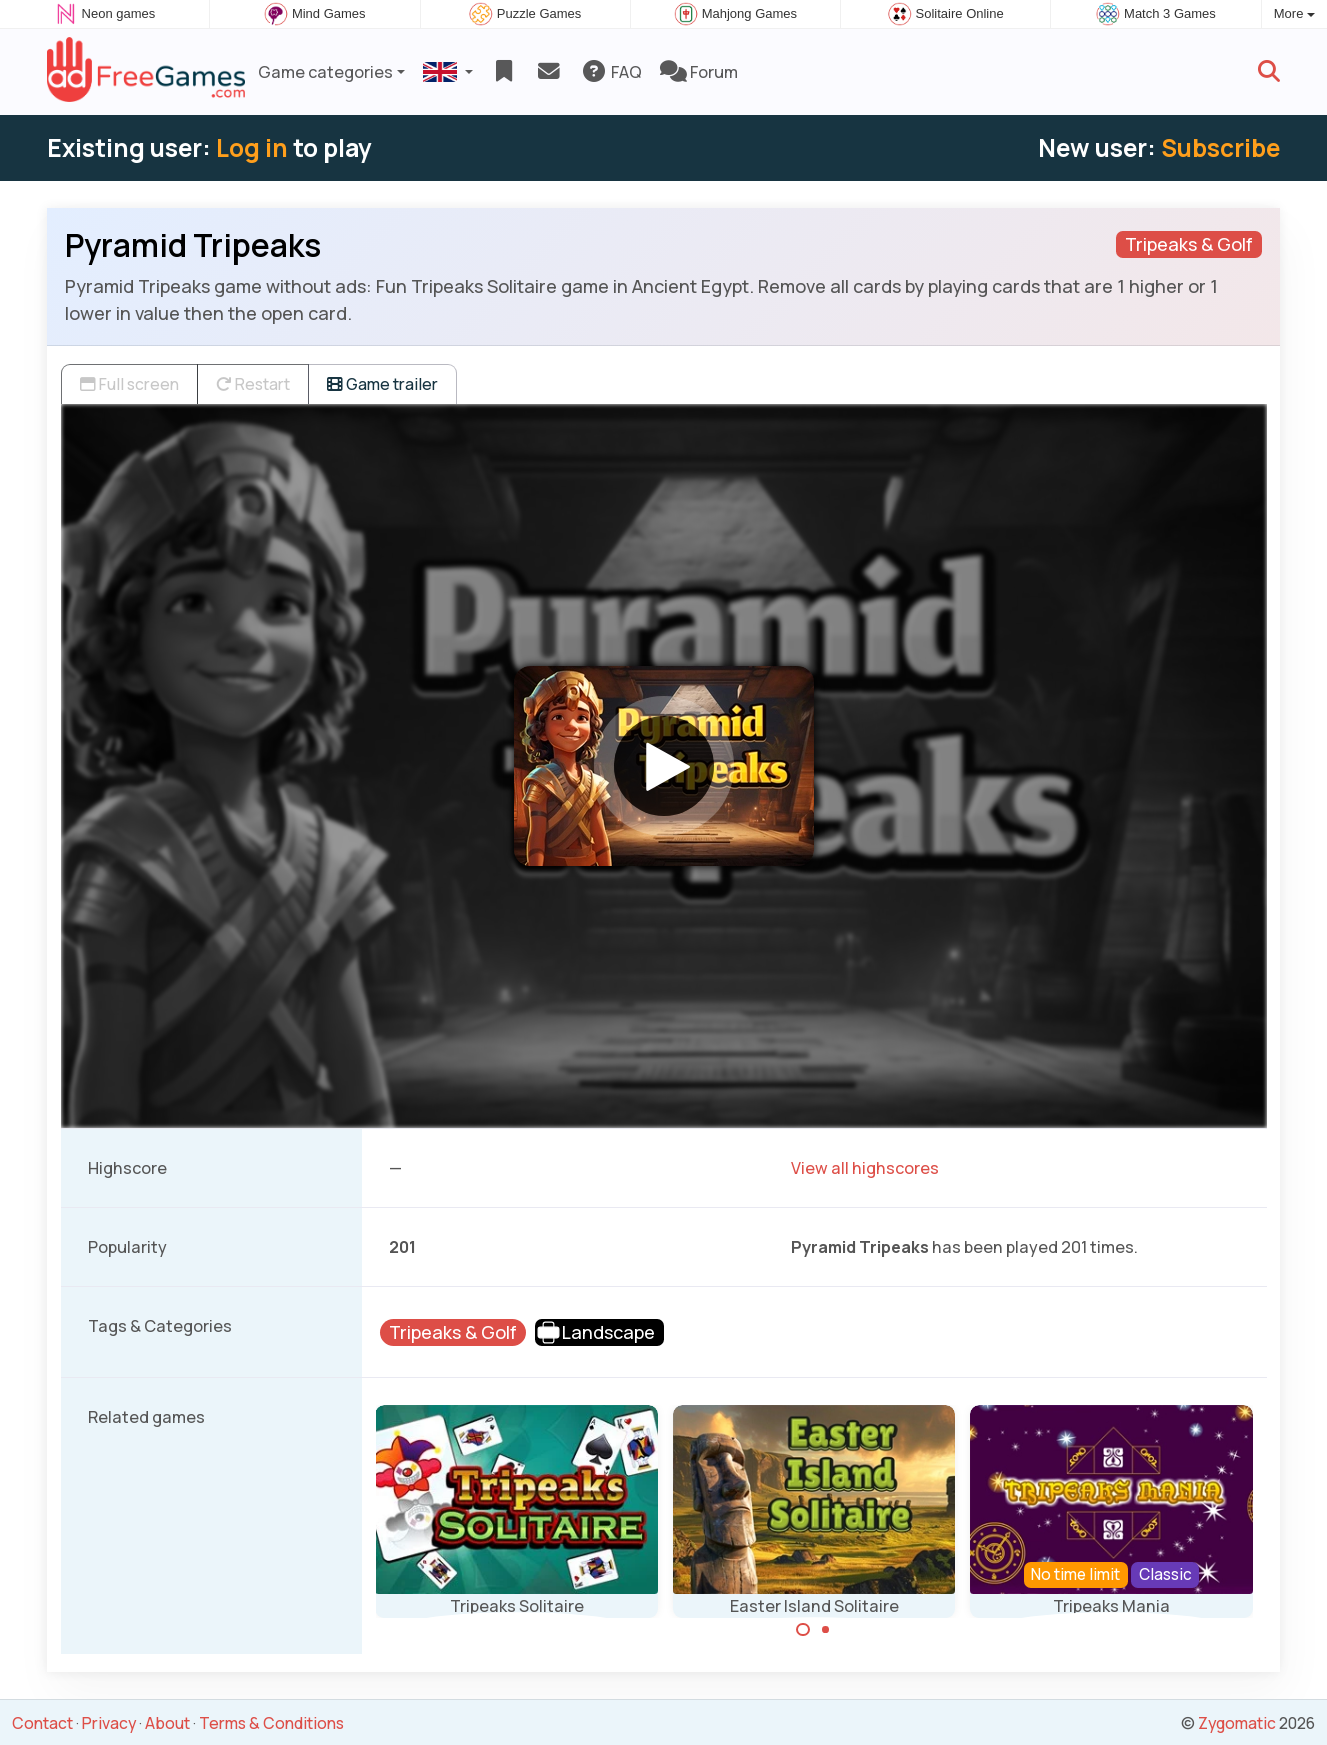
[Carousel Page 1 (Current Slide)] (803, 1630)
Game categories (325, 72)
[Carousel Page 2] (826, 1630)
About (167, 1723)
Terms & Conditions (271, 1723)
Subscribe (1220, 147)
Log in (252, 147)
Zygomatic (1237, 1723)
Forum (699, 72)
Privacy (109, 1723)
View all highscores (865, 1168)
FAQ (611, 72)
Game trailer (382, 384)
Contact (42, 1723)
